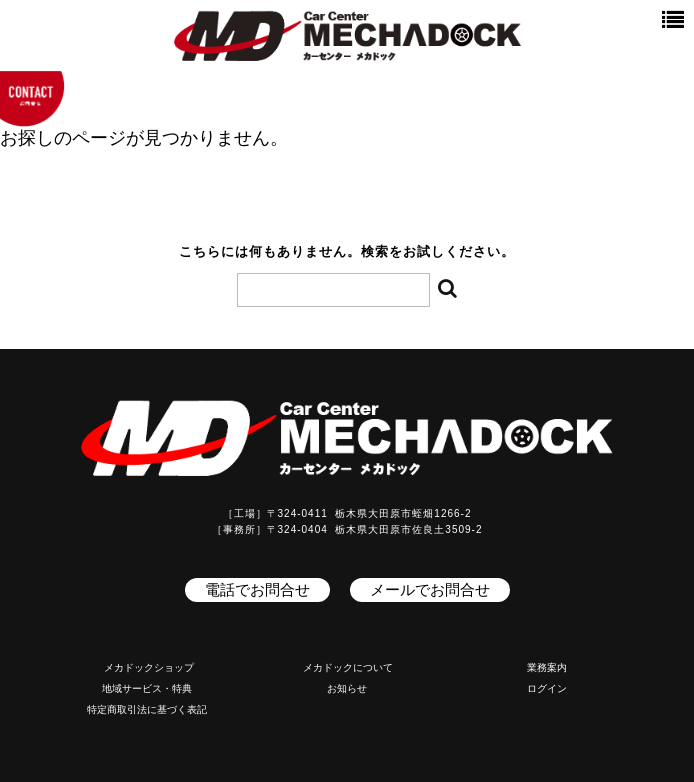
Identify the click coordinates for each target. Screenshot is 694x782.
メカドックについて (348, 667)
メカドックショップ (149, 667)
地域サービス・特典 (147, 688)
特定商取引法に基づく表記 (147, 709)
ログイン (547, 688)
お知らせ (347, 688)
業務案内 (547, 667)
